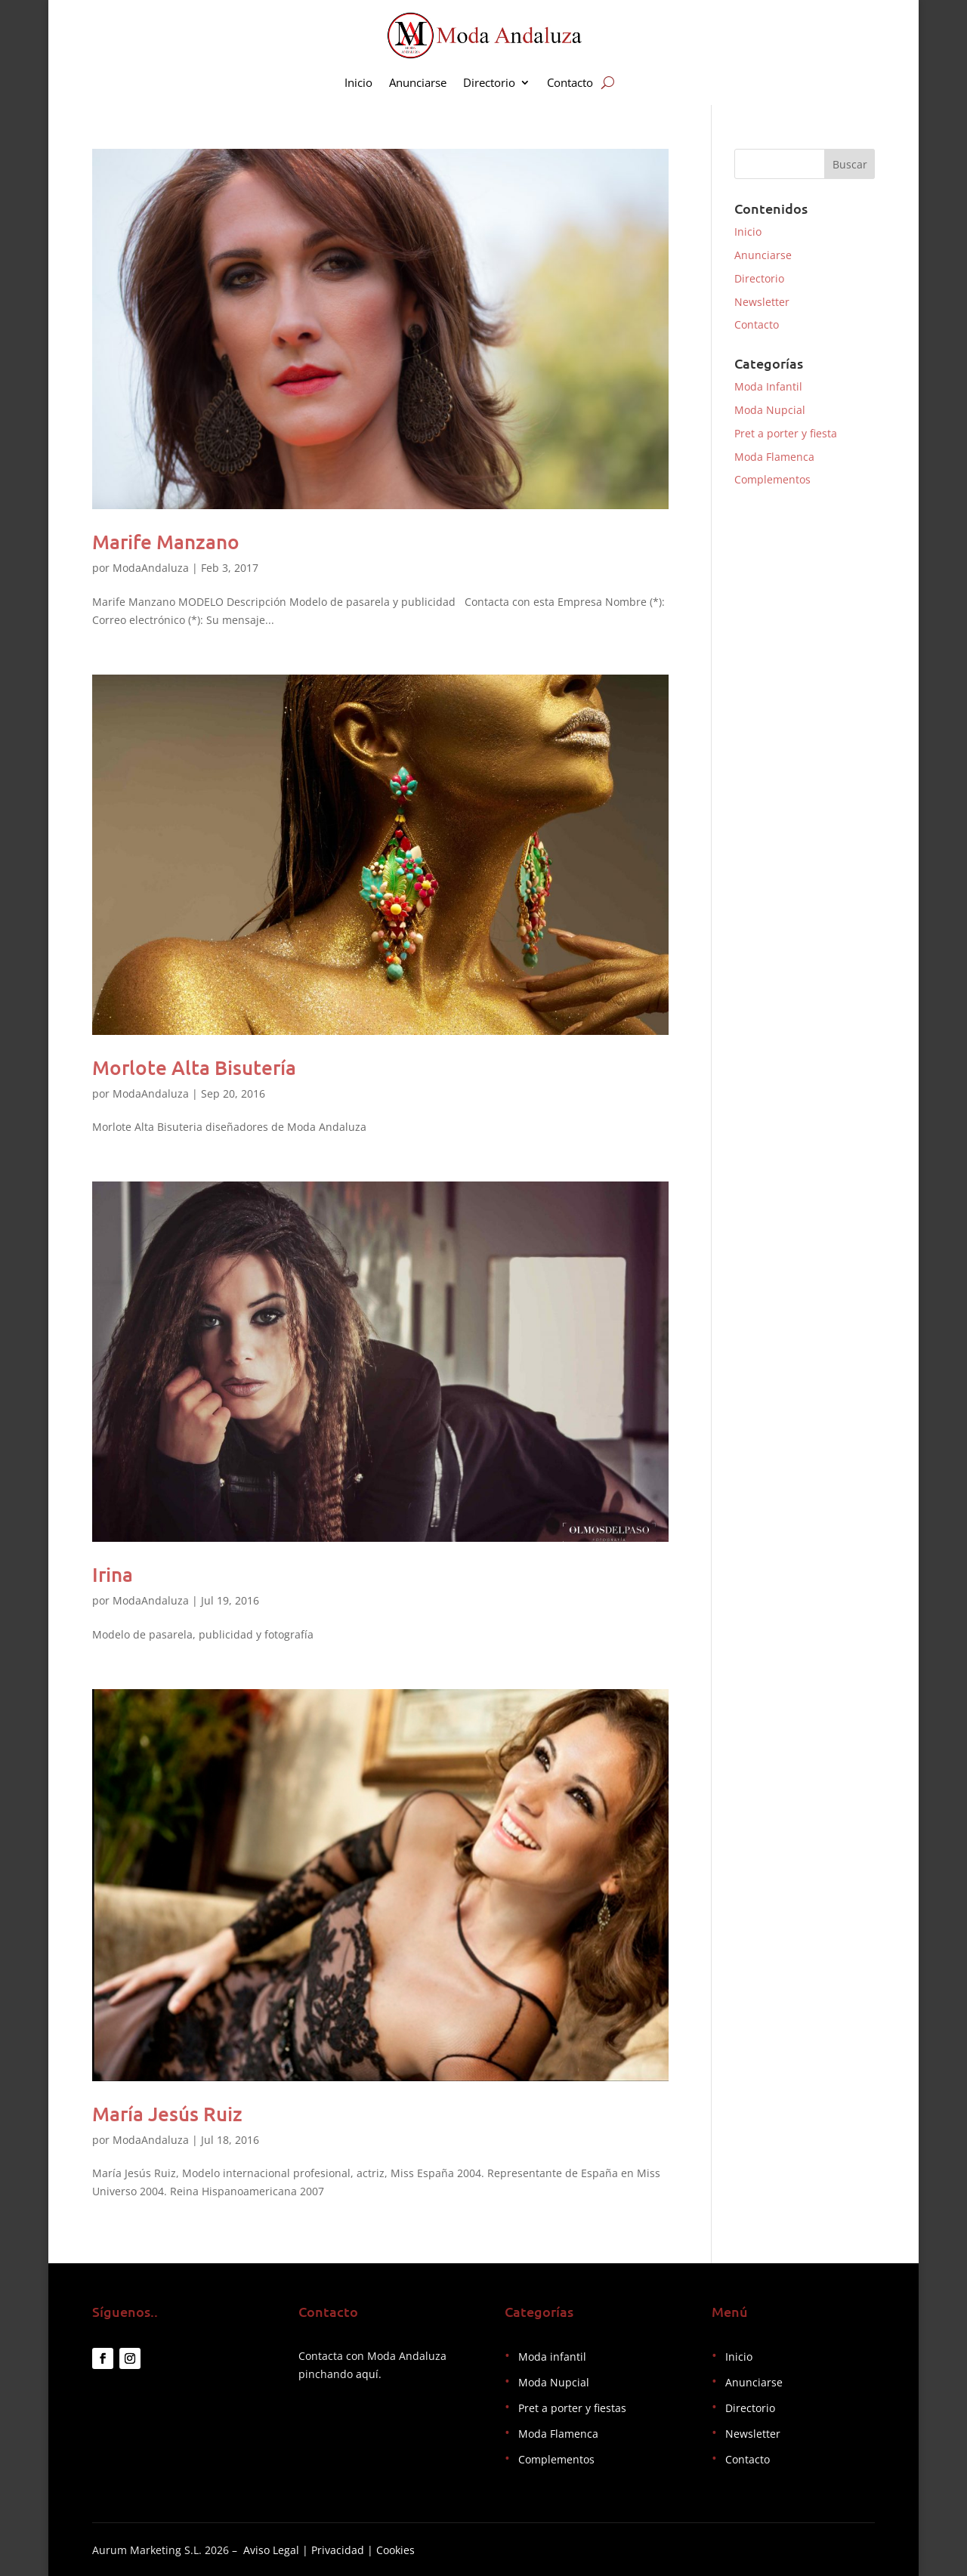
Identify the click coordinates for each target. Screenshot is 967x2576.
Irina (112, 1573)
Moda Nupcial (769, 410)
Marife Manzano (165, 541)
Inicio (358, 83)
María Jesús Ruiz (167, 2113)
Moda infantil (552, 2356)
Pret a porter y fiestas (572, 2408)
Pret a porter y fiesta (785, 433)
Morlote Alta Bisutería (194, 1067)
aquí (367, 2374)
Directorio (489, 83)
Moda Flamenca (774, 456)
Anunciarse (417, 83)
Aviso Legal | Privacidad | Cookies (329, 2550)
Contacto (570, 83)
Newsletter (761, 302)
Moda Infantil (768, 386)
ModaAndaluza (151, 568)
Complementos (772, 479)
